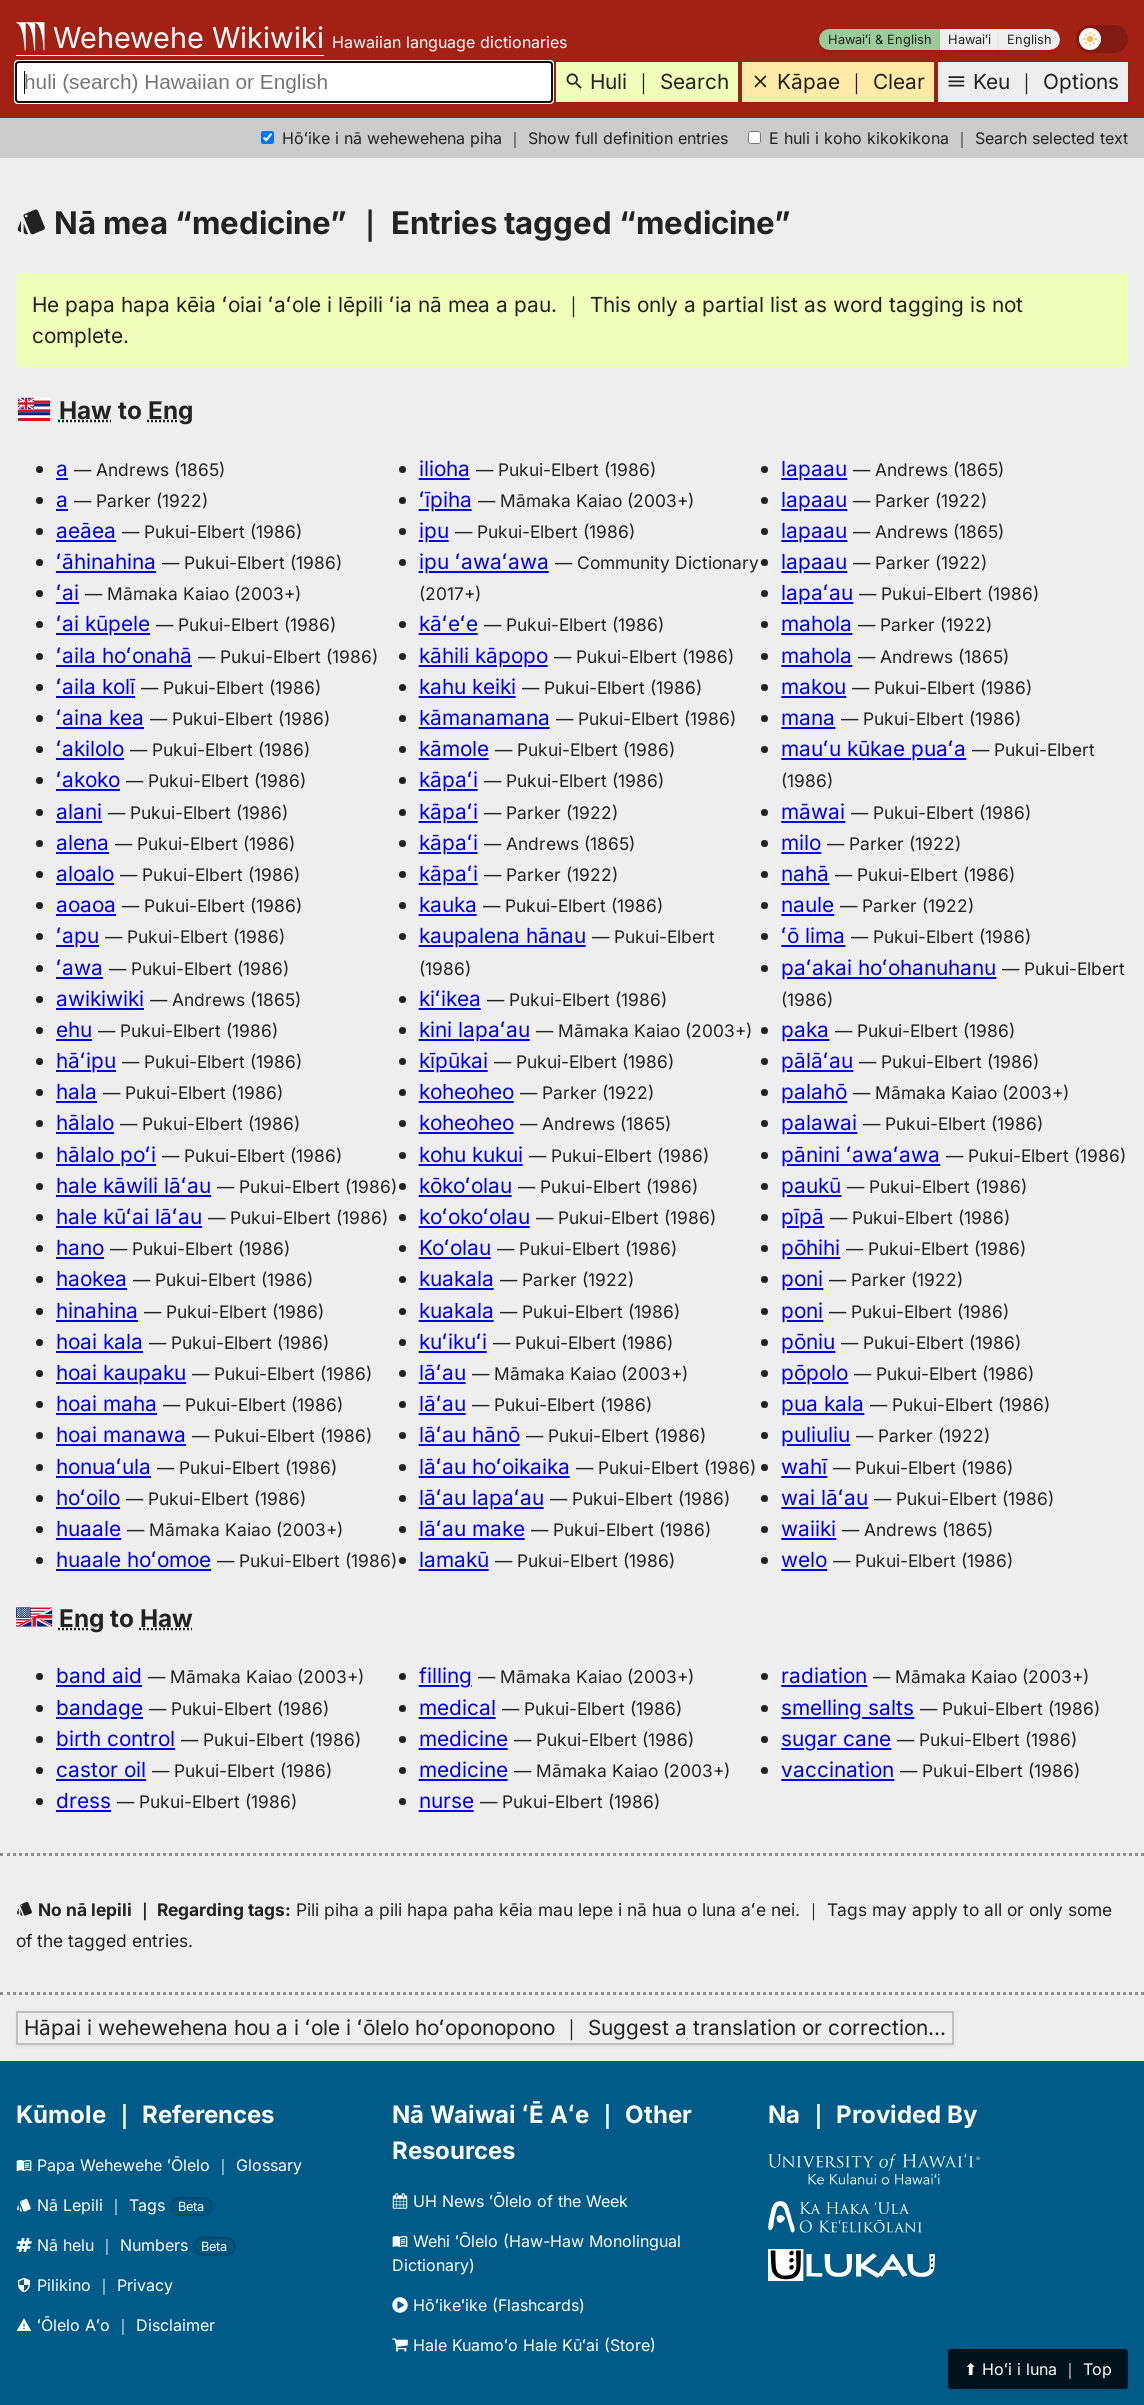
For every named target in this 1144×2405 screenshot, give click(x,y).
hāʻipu (86, 1060)
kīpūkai (453, 1060)
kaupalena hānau (502, 935)
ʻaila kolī (95, 686)
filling (445, 1675)
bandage (99, 1707)
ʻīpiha (445, 499)
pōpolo (814, 1372)
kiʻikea (450, 998)
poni (802, 1278)
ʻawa (79, 967)
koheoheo (466, 1091)
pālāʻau (817, 1060)
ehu (74, 1029)
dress (83, 1800)
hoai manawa (121, 1434)
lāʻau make (472, 1528)
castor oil (101, 1769)
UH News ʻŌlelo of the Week (510, 2201)
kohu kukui (471, 1154)
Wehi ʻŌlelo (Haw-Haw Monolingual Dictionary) (536, 2253)
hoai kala (99, 1341)
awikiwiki (100, 998)
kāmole (454, 748)
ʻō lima (813, 935)
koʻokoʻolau (474, 1216)
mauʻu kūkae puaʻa (873, 748)
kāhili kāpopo (483, 655)
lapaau (814, 468)
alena (82, 842)
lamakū (454, 1559)
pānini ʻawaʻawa (860, 1154)
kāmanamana (484, 717)
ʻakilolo (90, 748)
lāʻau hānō (469, 1434)
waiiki (808, 1528)
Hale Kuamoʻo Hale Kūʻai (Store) (524, 2345)
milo (801, 842)
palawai (819, 1122)
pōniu (808, 1341)
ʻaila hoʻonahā (124, 655)
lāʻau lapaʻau (481, 1497)
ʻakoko (88, 779)
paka (805, 1029)
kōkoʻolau (465, 1185)
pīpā (802, 1216)
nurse (446, 1800)
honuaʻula (103, 1466)
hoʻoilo (88, 1497)
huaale (88, 1528)
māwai (813, 811)
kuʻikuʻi (453, 1341)
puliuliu (815, 1434)
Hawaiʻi (969, 39)
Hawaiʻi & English (880, 39)
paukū (811, 1185)
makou (813, 686)
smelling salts (847, 1707)
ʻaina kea (100, 717)
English (1029, 39)
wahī (804, 1466)
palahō (814, 1091)
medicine (463, 1738)
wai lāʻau (824, 1497)
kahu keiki (467, 686)
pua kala (822, 1403)
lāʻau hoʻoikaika (494, 1466)
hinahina (97, 1310)
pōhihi (810, 1247)
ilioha (444, 468)
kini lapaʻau (474, 1029)
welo (804, 1559)
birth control (115, 1738)
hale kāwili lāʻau (133, 1185)
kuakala (456, 1278)
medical (457, 1707)
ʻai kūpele (103, 623)
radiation (824, 1675)
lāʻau (442, 1372)
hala (76, 1091)
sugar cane (836, 1738)
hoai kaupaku (121, 1372)
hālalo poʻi (106, 1154)
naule (807, 904)
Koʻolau (455, 1247)
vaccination (837, 1769)
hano (80, 1247)
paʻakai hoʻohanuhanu (888, 967)
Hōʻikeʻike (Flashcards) (488, 2305)
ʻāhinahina (106, 561)
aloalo (85, 873)
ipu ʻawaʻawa (484, 561)
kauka (448, 904)
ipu (434, 530)
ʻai (67, 592)
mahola (816, 623)
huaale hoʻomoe (133, 1559)
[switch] (1102, 39)
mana (808, 717)
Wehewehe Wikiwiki (170, 37)
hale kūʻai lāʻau (129, 1216)
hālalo (85, 1122)
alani (79, 811)
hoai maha (106, 1403)
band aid (99, 1675)
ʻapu (77, 935)
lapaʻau (817, 592)
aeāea (86, 530)
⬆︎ (1038, 2369)
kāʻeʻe (448, 623)
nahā (805, 873)
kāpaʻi (448, 779)
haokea (91, 1278)
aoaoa (86, 904)
